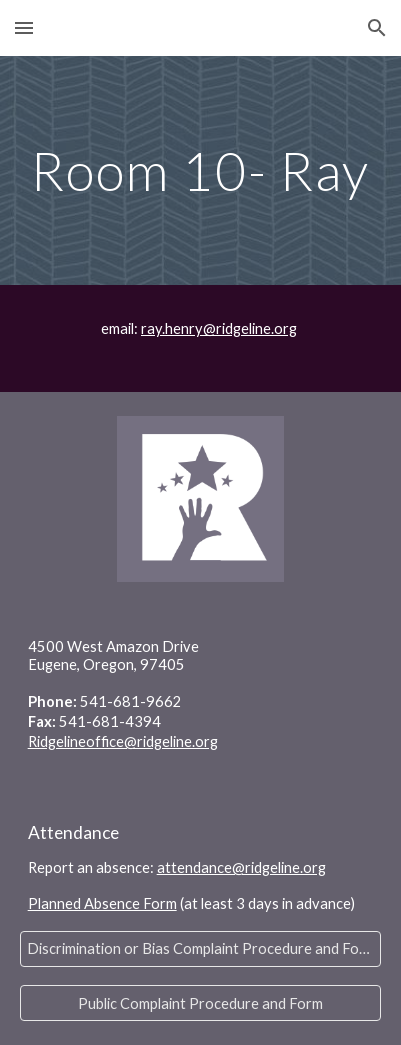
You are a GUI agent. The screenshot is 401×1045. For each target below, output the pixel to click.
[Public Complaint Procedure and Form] (201, 1003)
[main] (201, 170)
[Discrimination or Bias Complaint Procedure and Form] (201, 949)
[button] (24, 27)
